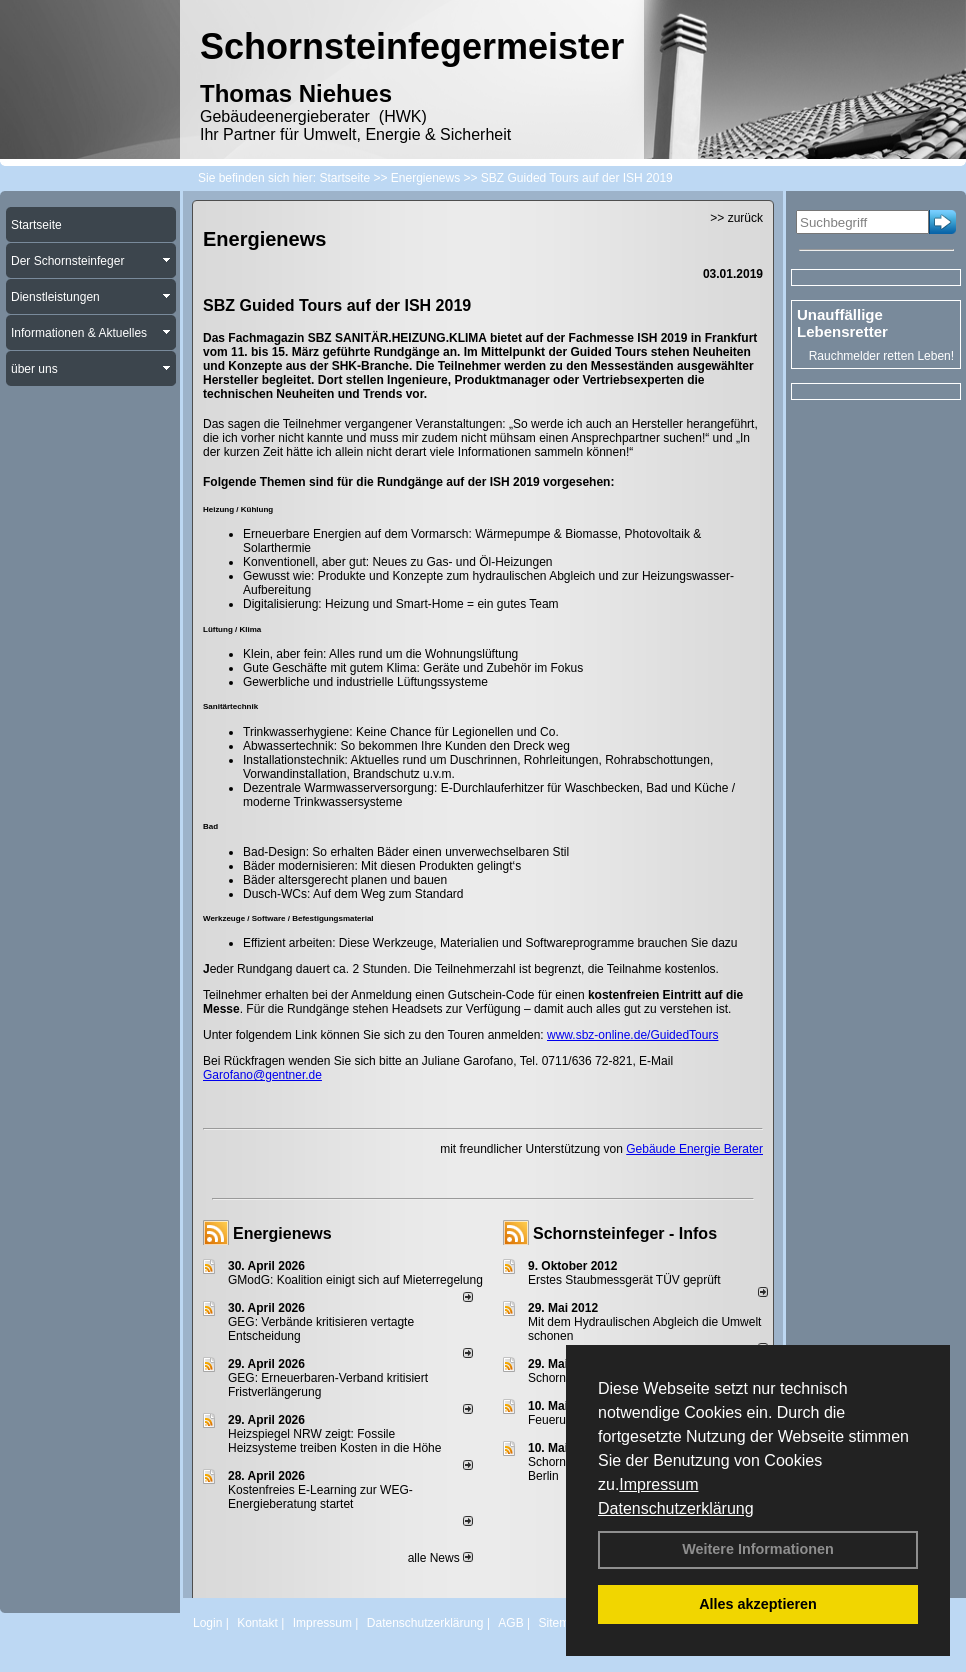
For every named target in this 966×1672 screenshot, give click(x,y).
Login (207, 1623)
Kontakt (257, 1623)
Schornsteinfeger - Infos (625, 1233)
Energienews (282, 1233)
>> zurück (736, 218)
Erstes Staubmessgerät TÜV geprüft (624, 1280)
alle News (440, 1558)
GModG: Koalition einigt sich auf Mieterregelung (355, 1280)
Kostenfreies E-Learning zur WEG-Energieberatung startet (320, 1497)
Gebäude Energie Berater (694, 1149)
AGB (510, 1623)
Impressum (658, 1484)
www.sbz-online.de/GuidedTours (632, 1035)
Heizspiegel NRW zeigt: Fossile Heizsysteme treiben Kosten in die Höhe (334, 1441)
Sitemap (560, 1623)
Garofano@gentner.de (262, 1075)
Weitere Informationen (758, 1549)
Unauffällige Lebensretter (842, 323)
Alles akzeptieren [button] (758, 1604)
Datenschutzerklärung (676, 1508)
